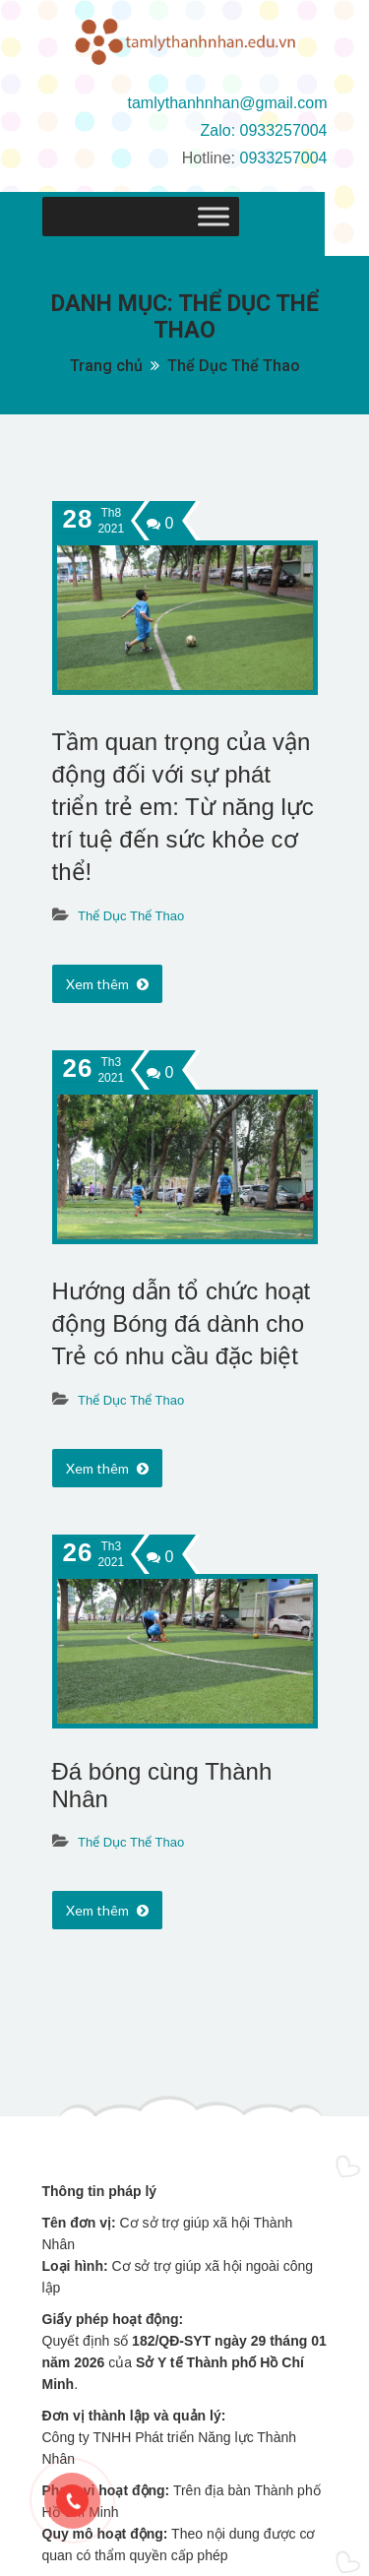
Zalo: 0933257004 (264, 130)
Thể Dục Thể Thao (233, 365)
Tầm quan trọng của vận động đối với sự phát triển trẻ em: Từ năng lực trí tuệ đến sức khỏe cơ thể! (183, 806)
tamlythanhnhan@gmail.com (227, 102)
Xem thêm (107, 983)
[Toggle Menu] (302, 217)
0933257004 (284, 158)
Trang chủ (106, 365)
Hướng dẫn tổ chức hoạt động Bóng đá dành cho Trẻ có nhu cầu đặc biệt (181, 1323)
